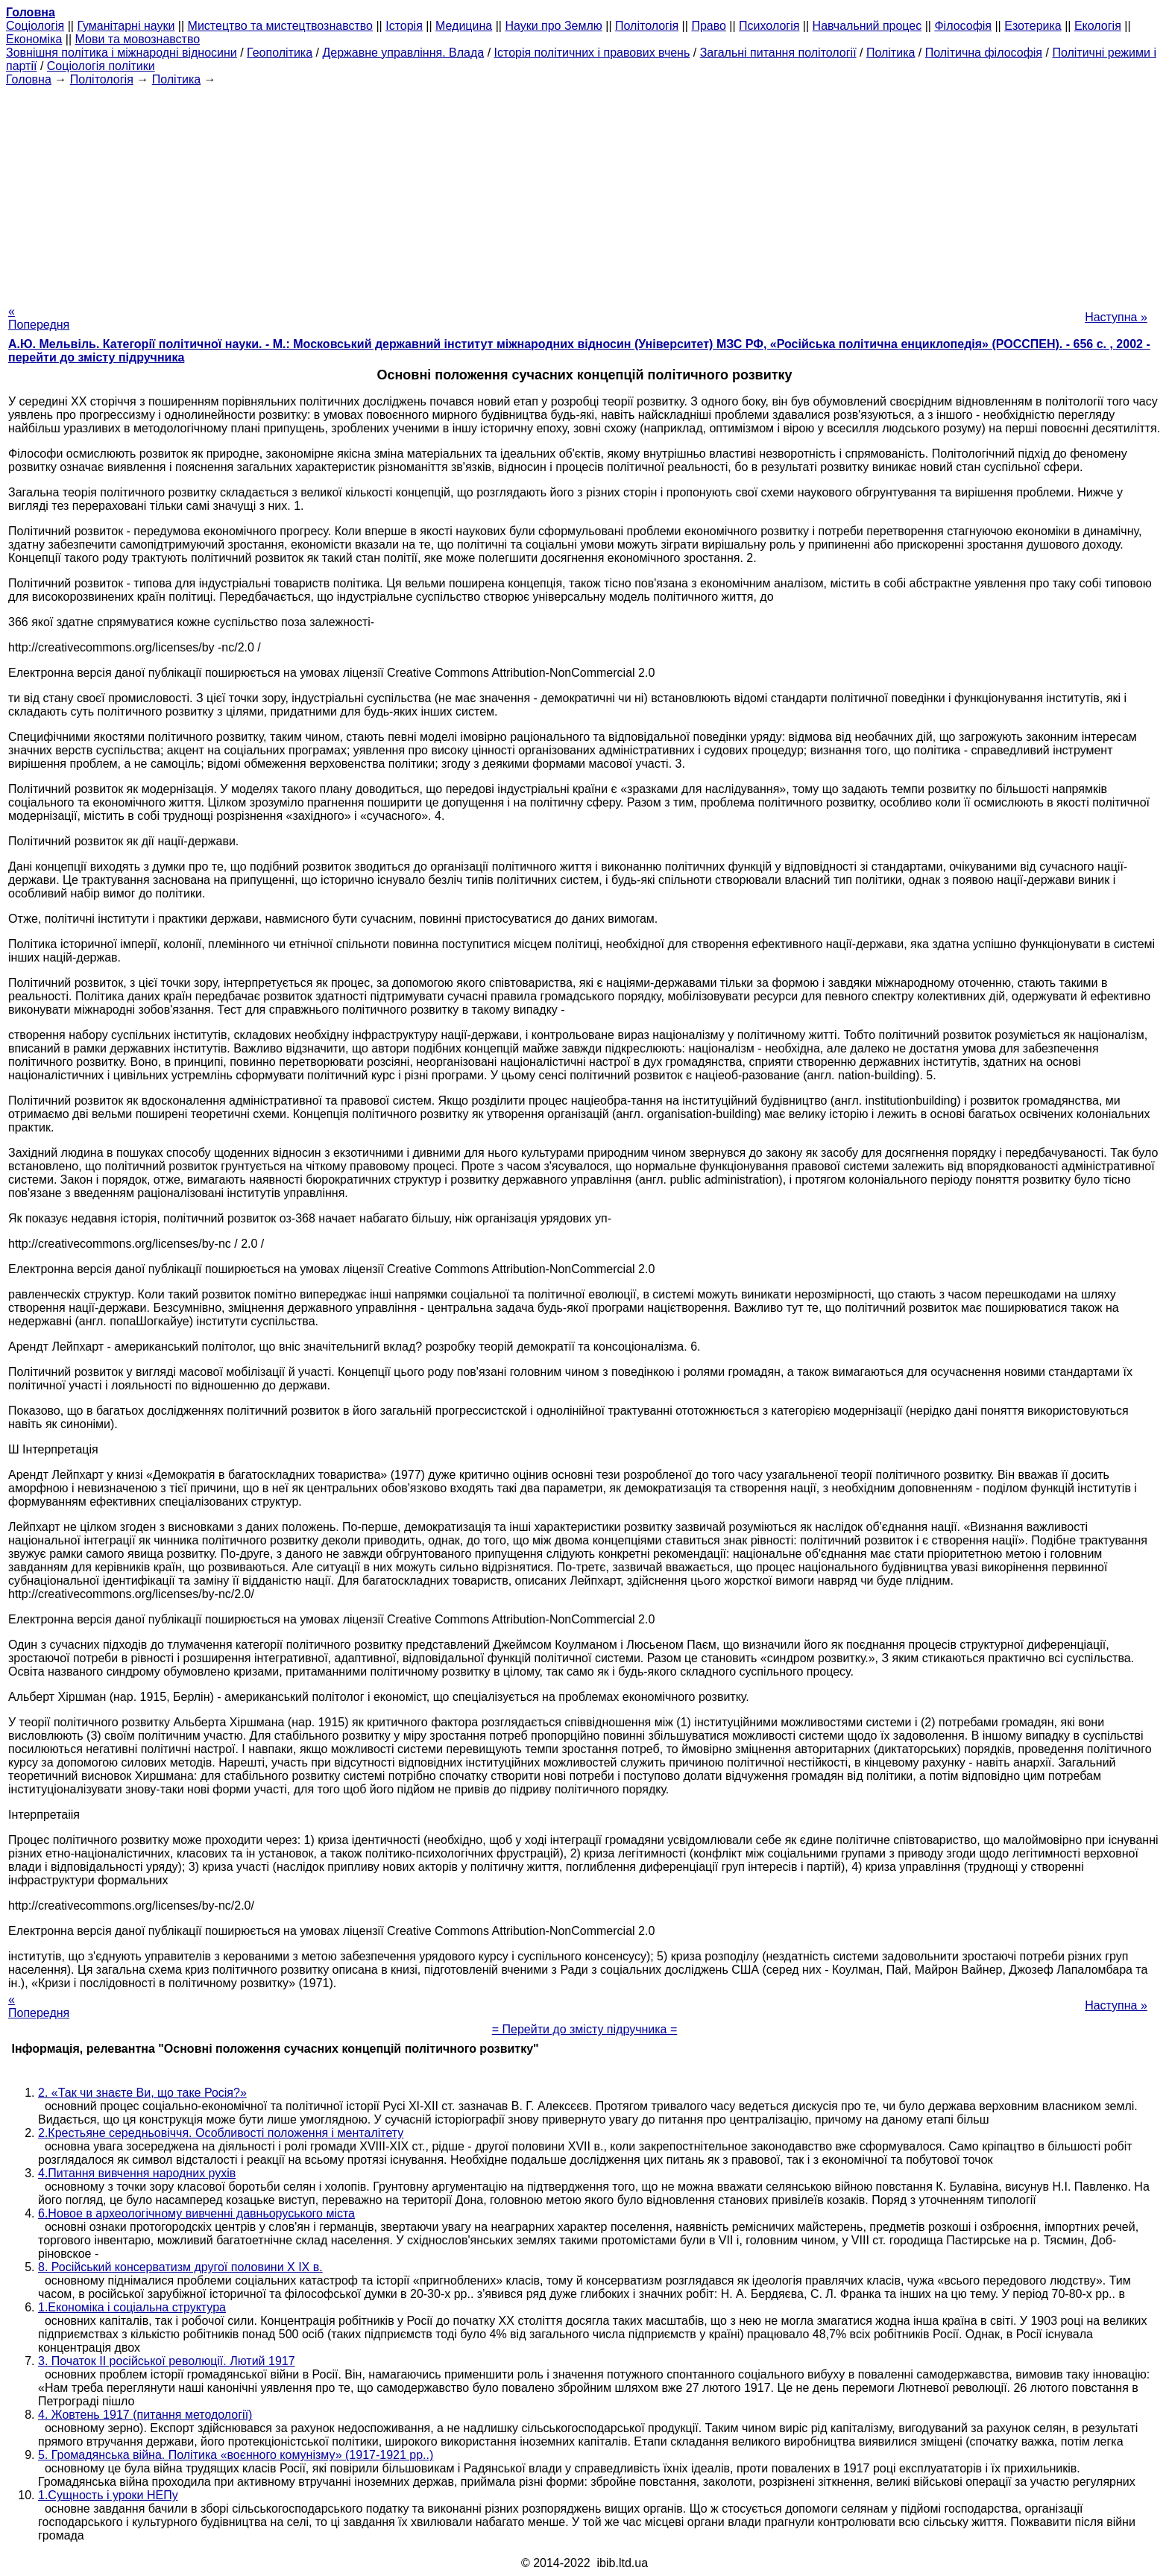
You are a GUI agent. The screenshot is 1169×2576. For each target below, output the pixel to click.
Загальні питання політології (778, 52)
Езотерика (1033, 25)
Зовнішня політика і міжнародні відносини (121, 52)
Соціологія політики (101, 66)
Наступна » (1116, 317)
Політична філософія (983, 52)
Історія (404, 25)
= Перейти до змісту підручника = (585, 2029)
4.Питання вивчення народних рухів (137, 2173)
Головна (28, 79)
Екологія (1097, 25)
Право (708, 25)
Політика (890, 52)
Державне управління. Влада (403, 52)
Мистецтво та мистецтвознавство (280, 25)
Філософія (963, 25)
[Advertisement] (584, 190)
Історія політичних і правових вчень (592, 52)
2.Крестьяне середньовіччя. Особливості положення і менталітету (220, 2133)
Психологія (769, 25)
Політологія (646, 25)
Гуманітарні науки (125, 25)
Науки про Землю (553, 25)
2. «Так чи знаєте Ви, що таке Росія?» (142, 2092)
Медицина (463, 25)
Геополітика (279, 52)
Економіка (34, 39)
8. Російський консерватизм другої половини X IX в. (180, 2267)
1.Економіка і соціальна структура (132, 2307)
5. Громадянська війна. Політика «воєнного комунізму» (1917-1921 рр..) (235, 2455)
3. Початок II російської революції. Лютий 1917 (166, 2361)
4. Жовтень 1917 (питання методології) (145, 2414)
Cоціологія (35, 25)
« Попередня (38, 318)
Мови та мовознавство (138, 39)
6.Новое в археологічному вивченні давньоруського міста (196, 2213)
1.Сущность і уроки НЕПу (108, 2495)
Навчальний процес (867, 25)
